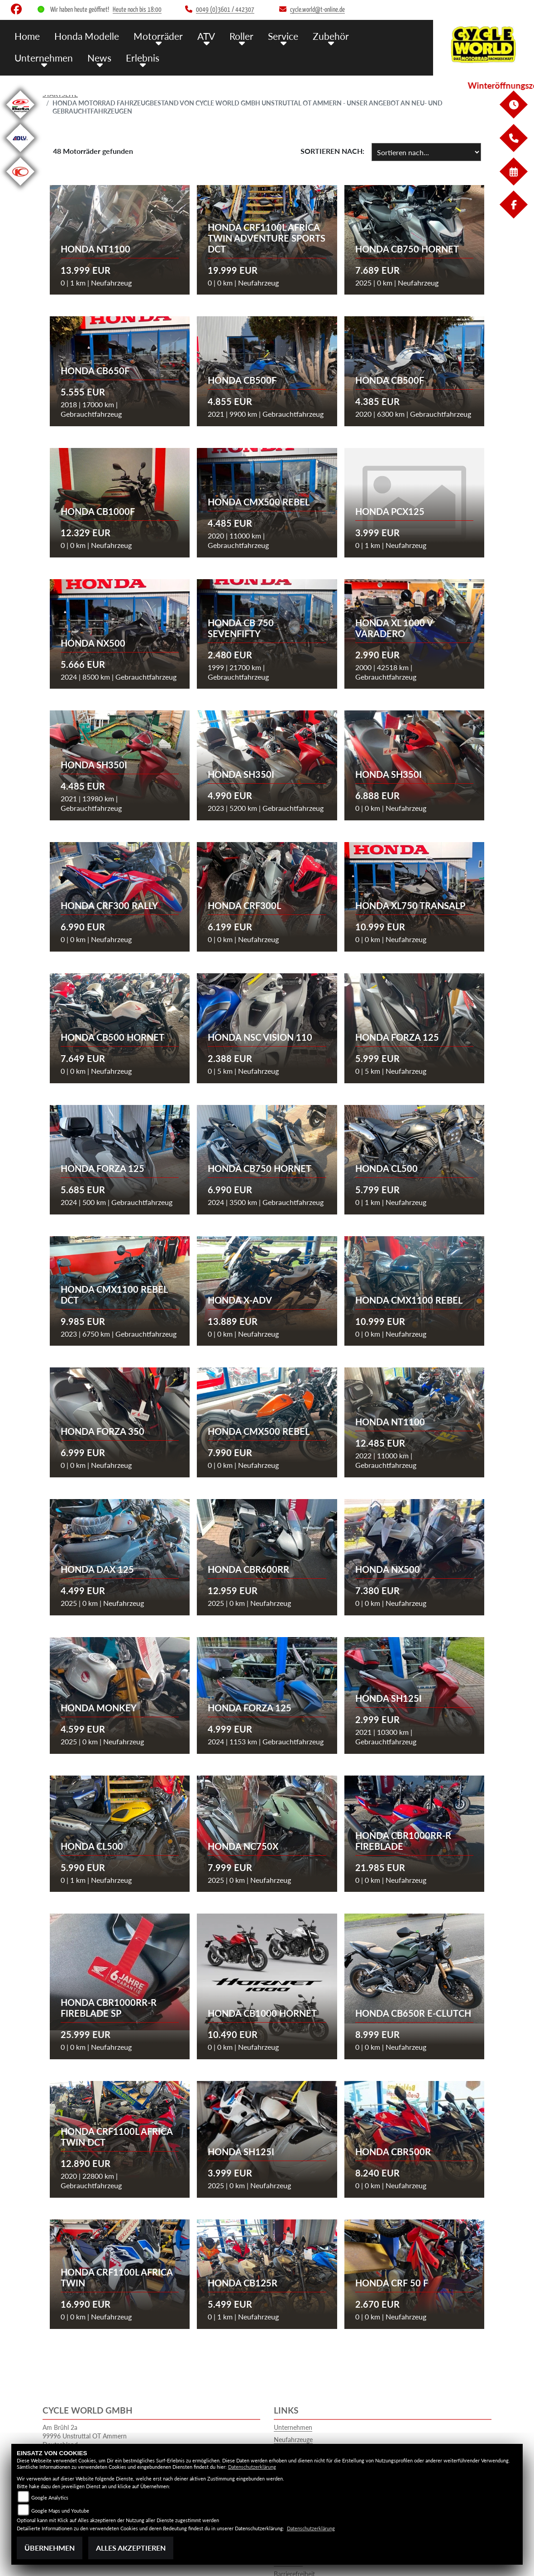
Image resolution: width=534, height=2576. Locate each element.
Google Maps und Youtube (60, 2511)
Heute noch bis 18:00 (137, 9)
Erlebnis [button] (66, 55)
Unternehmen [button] (367, 35)
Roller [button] (226, 35)
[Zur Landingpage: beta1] (20, 120)
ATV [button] (193, 35)
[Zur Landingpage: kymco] (20, 187)
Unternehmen (293, 2427)
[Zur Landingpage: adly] (20, 153)
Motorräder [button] (148, 35)
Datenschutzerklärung (252, 2467)
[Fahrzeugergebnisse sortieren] (426, 152)
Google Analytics (49, 2497)
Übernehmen (49, 2547)
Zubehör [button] (309, 35)
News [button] (25, 55)
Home (26, 35)
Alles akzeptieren (131, 2547)
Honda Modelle (81, 35)
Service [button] (265, 35)
